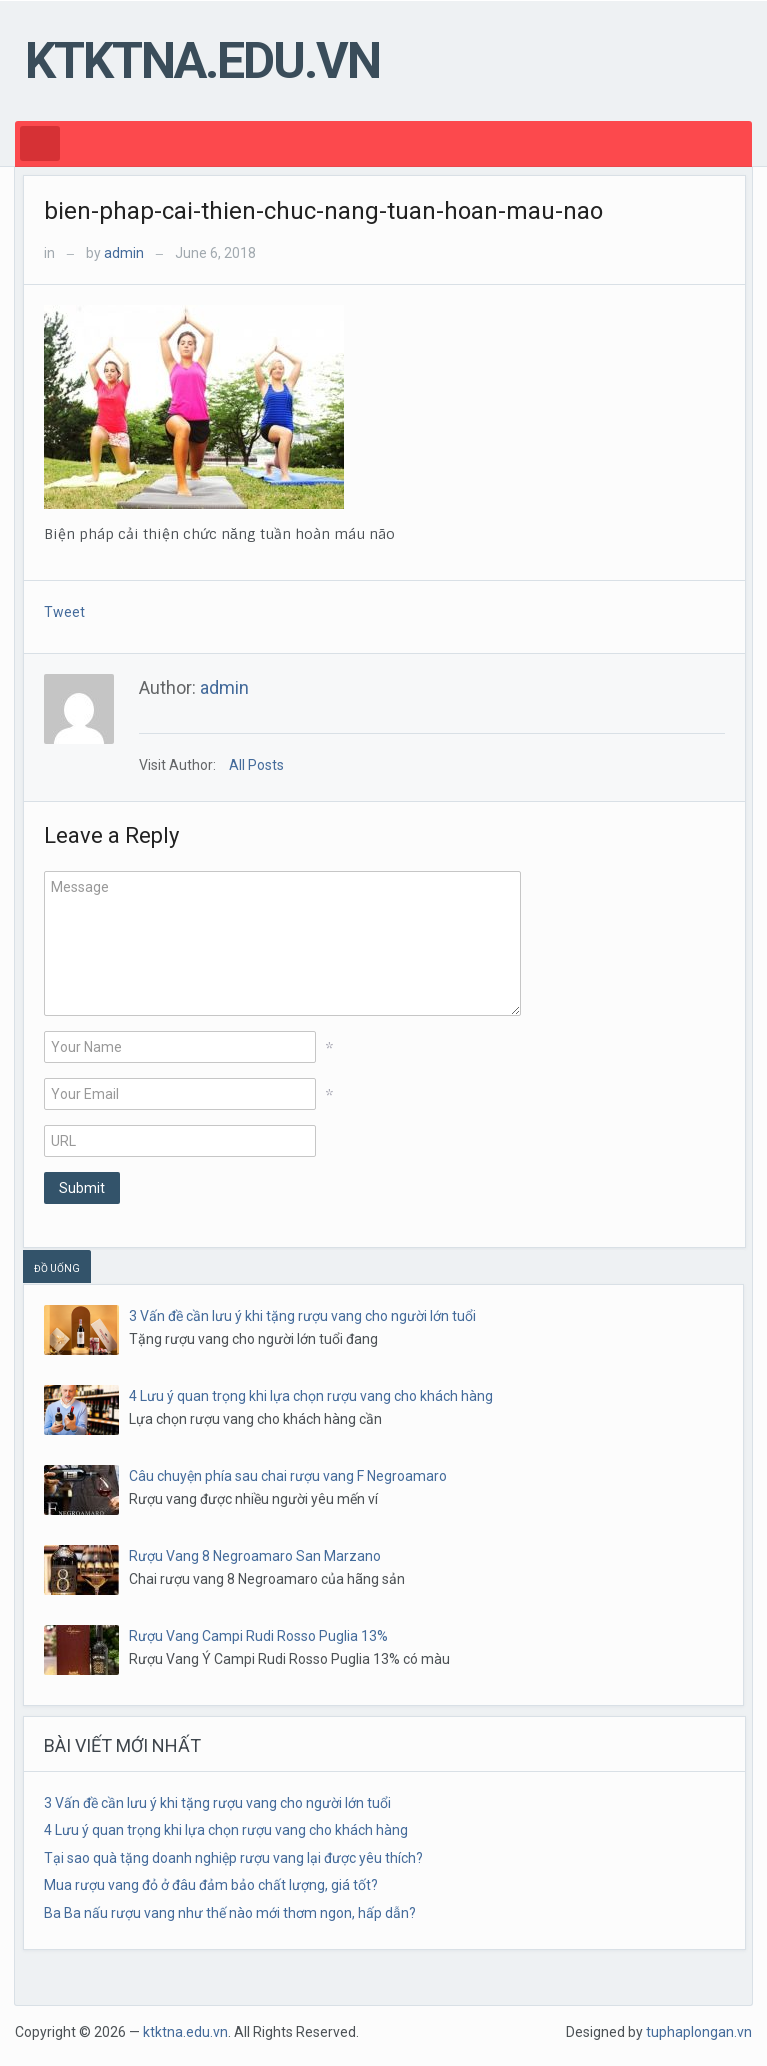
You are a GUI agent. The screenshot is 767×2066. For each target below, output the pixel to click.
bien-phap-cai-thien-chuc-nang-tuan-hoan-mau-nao (323, 211)
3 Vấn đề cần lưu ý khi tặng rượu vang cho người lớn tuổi (302, 1316)
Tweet (64, 612)
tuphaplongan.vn (699, 2032)
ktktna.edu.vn (202, 61)
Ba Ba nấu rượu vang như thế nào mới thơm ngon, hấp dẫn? (230, 1913)
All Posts (256, 765)
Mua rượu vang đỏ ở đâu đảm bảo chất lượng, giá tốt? (211, 1885)
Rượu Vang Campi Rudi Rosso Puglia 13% (258, 1636)
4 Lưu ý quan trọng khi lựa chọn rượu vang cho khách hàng (311, 1396)
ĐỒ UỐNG (57, 1268)
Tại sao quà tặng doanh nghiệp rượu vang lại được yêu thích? (233, 1858)
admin (124, 253)
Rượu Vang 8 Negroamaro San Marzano (255, 1556)
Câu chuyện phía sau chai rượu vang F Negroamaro (288, 1476)
